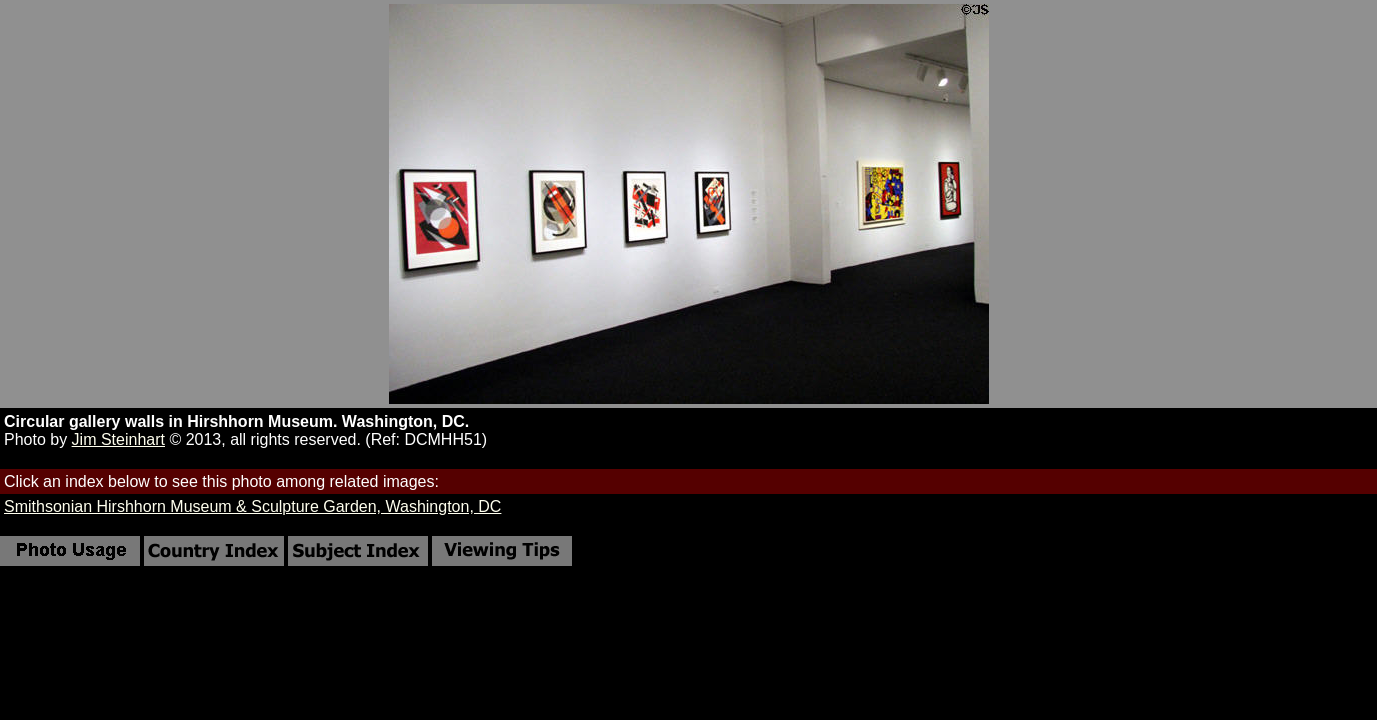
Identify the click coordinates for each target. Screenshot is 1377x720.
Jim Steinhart (118, 439)
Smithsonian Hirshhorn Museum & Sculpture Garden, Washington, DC (252, 506)
